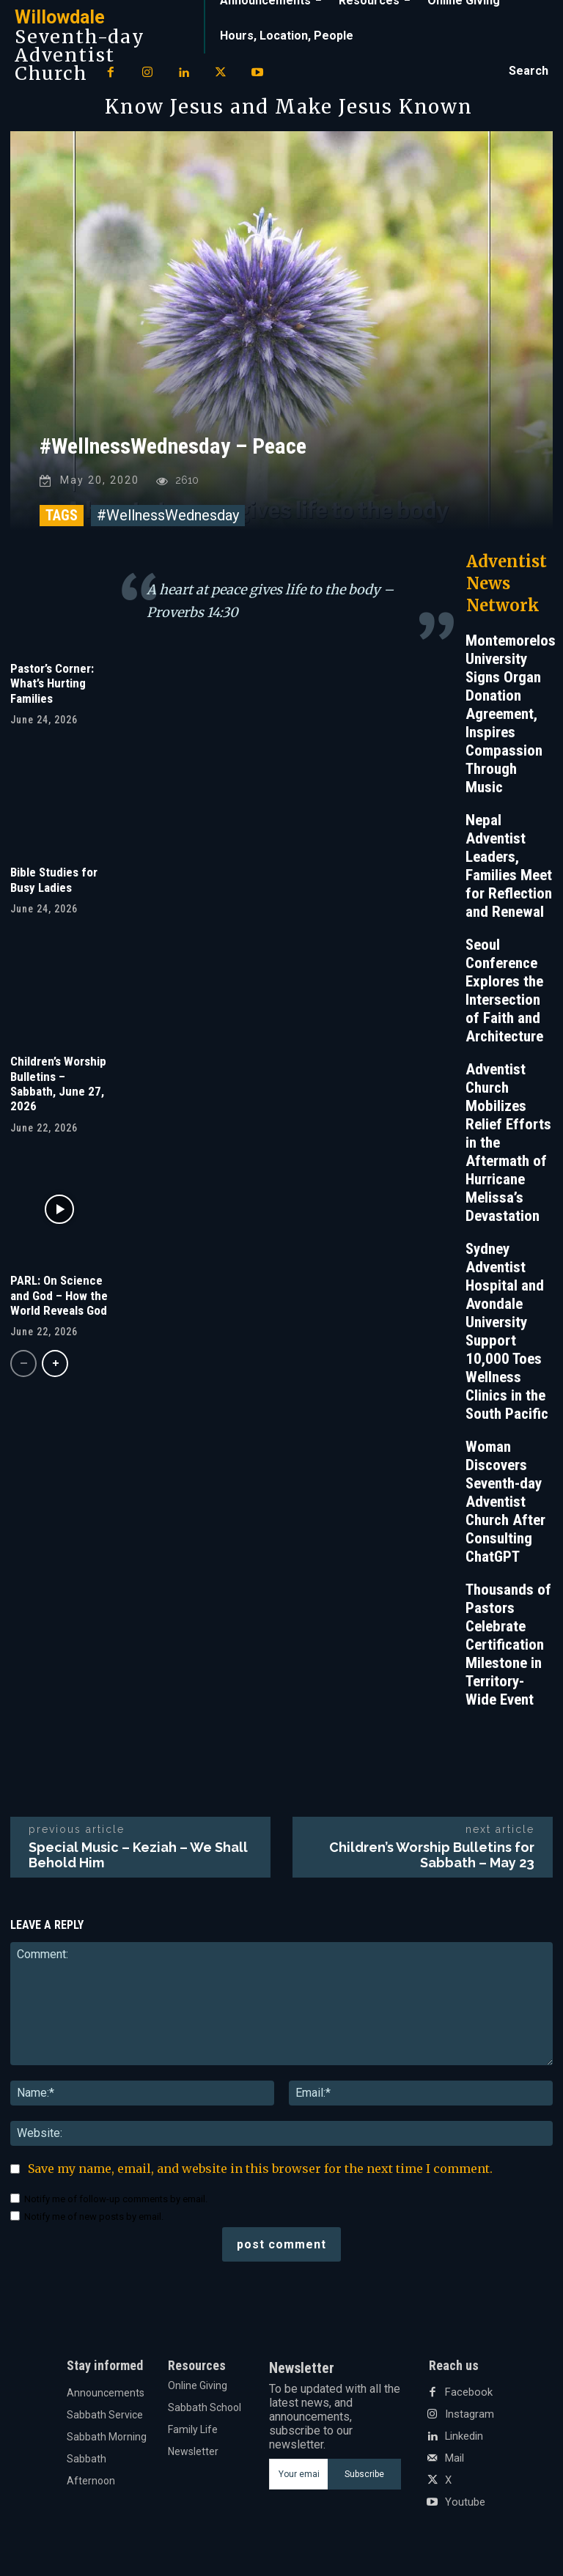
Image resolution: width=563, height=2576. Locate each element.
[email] (298, 2477)
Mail (454, 2462)
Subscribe (364, 2478)
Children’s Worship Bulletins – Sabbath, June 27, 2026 (58, 1087)
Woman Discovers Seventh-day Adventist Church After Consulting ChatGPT (505, 1505)
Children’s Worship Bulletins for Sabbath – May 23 (431, 1858)
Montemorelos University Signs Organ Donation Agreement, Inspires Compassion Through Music (511, 717)
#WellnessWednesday (168, 519)
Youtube (465, 2506)
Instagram (469, 2418)
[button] (528, 71)
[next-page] (55, 1367)
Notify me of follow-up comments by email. (115, 2202)
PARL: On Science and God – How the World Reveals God (59, 1299)
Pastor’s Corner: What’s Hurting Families (52, 687)
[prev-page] (23, 1367)
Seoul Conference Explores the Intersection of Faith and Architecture (504, 994)
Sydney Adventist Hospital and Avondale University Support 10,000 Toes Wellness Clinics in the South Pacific (507, 1335)
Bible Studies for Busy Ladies (53, 883)
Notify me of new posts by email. (93, 2220)
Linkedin (464, 2440)
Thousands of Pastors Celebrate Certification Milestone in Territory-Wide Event (508, 1648)
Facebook (467, 2396)
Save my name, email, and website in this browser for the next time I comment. (260, 2172)
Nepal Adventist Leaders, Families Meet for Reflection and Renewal (509, 869)
